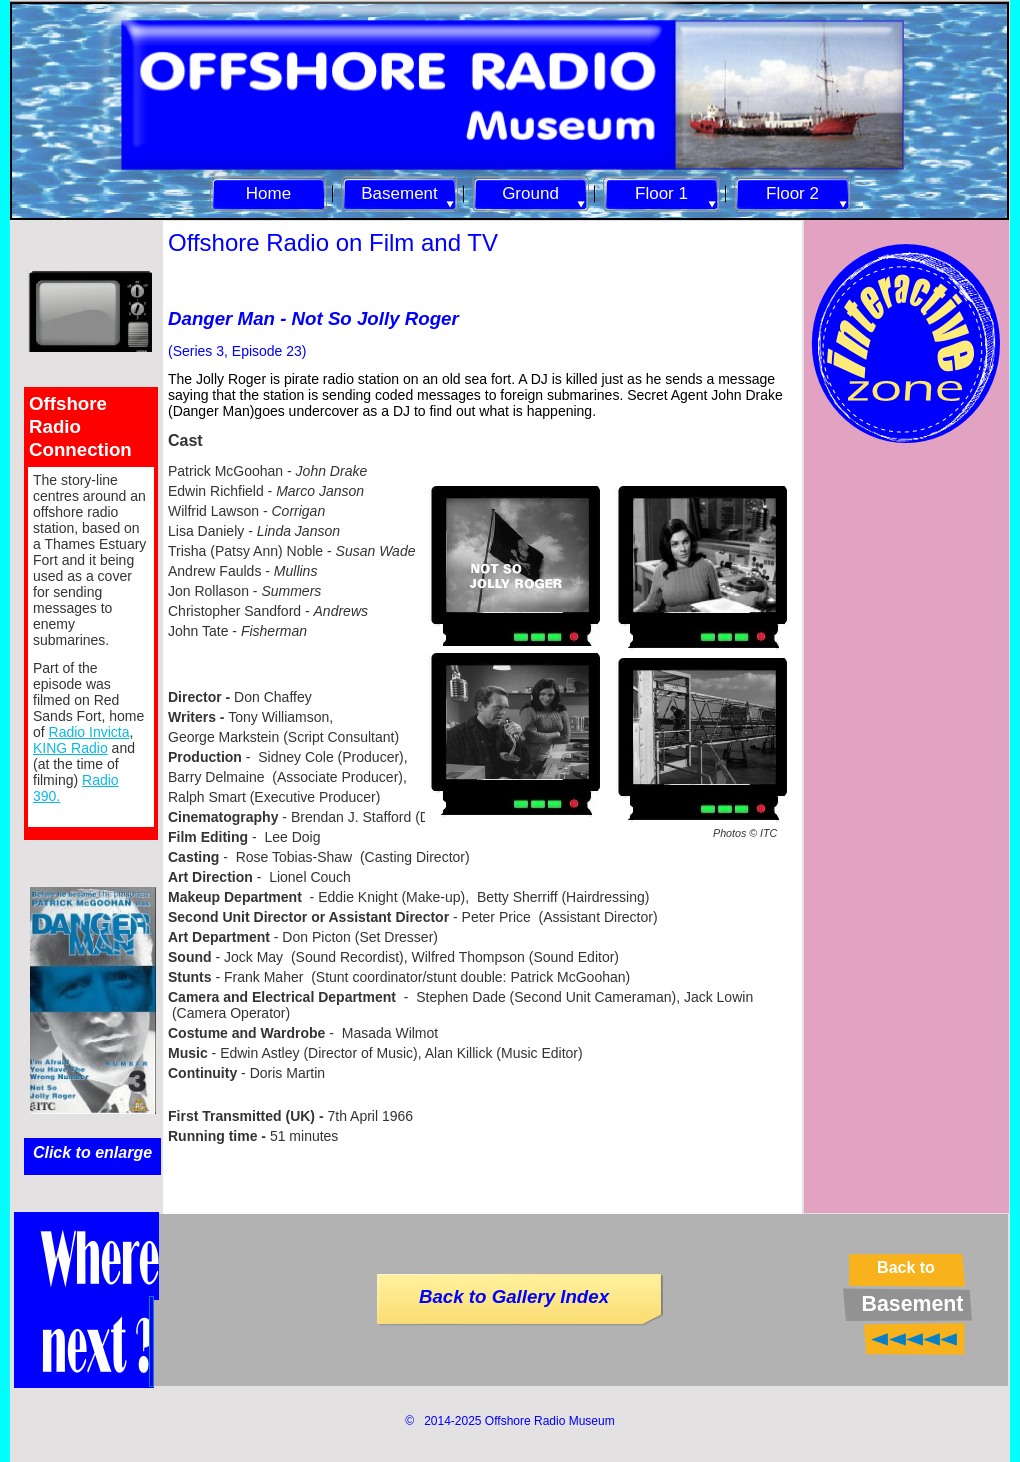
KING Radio (70, 748)
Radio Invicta (89, 732)
